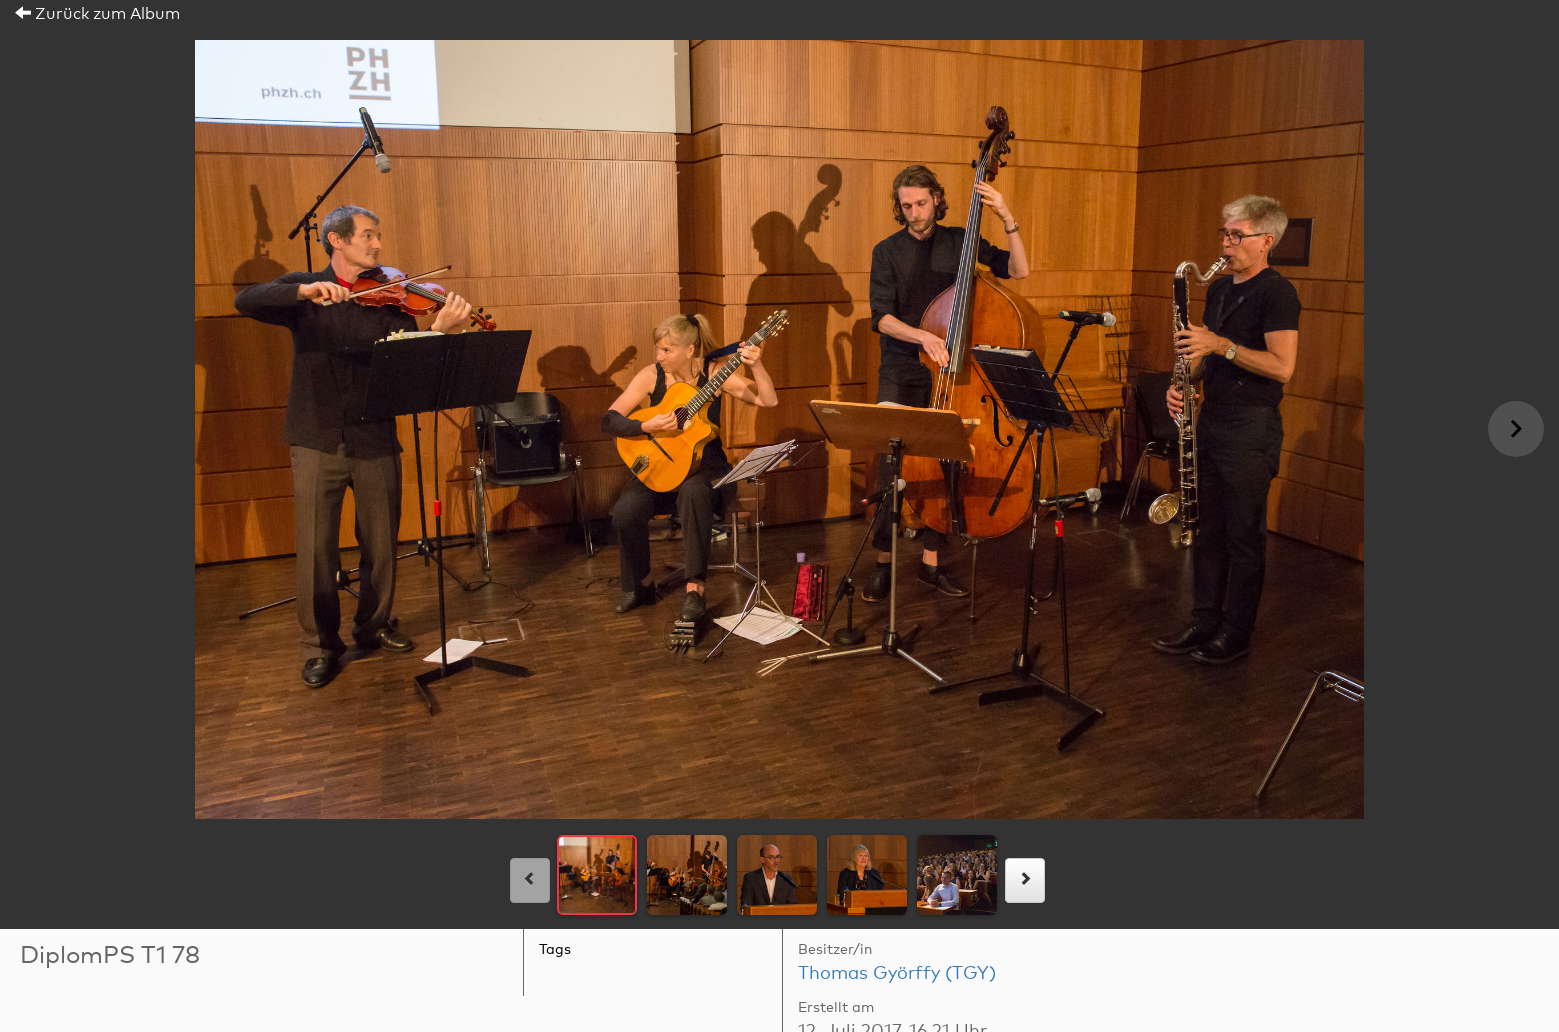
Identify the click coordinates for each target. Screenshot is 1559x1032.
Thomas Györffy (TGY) (897, 974)
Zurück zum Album (97, 14)
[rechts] (1025, 880)
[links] (530, 880)
